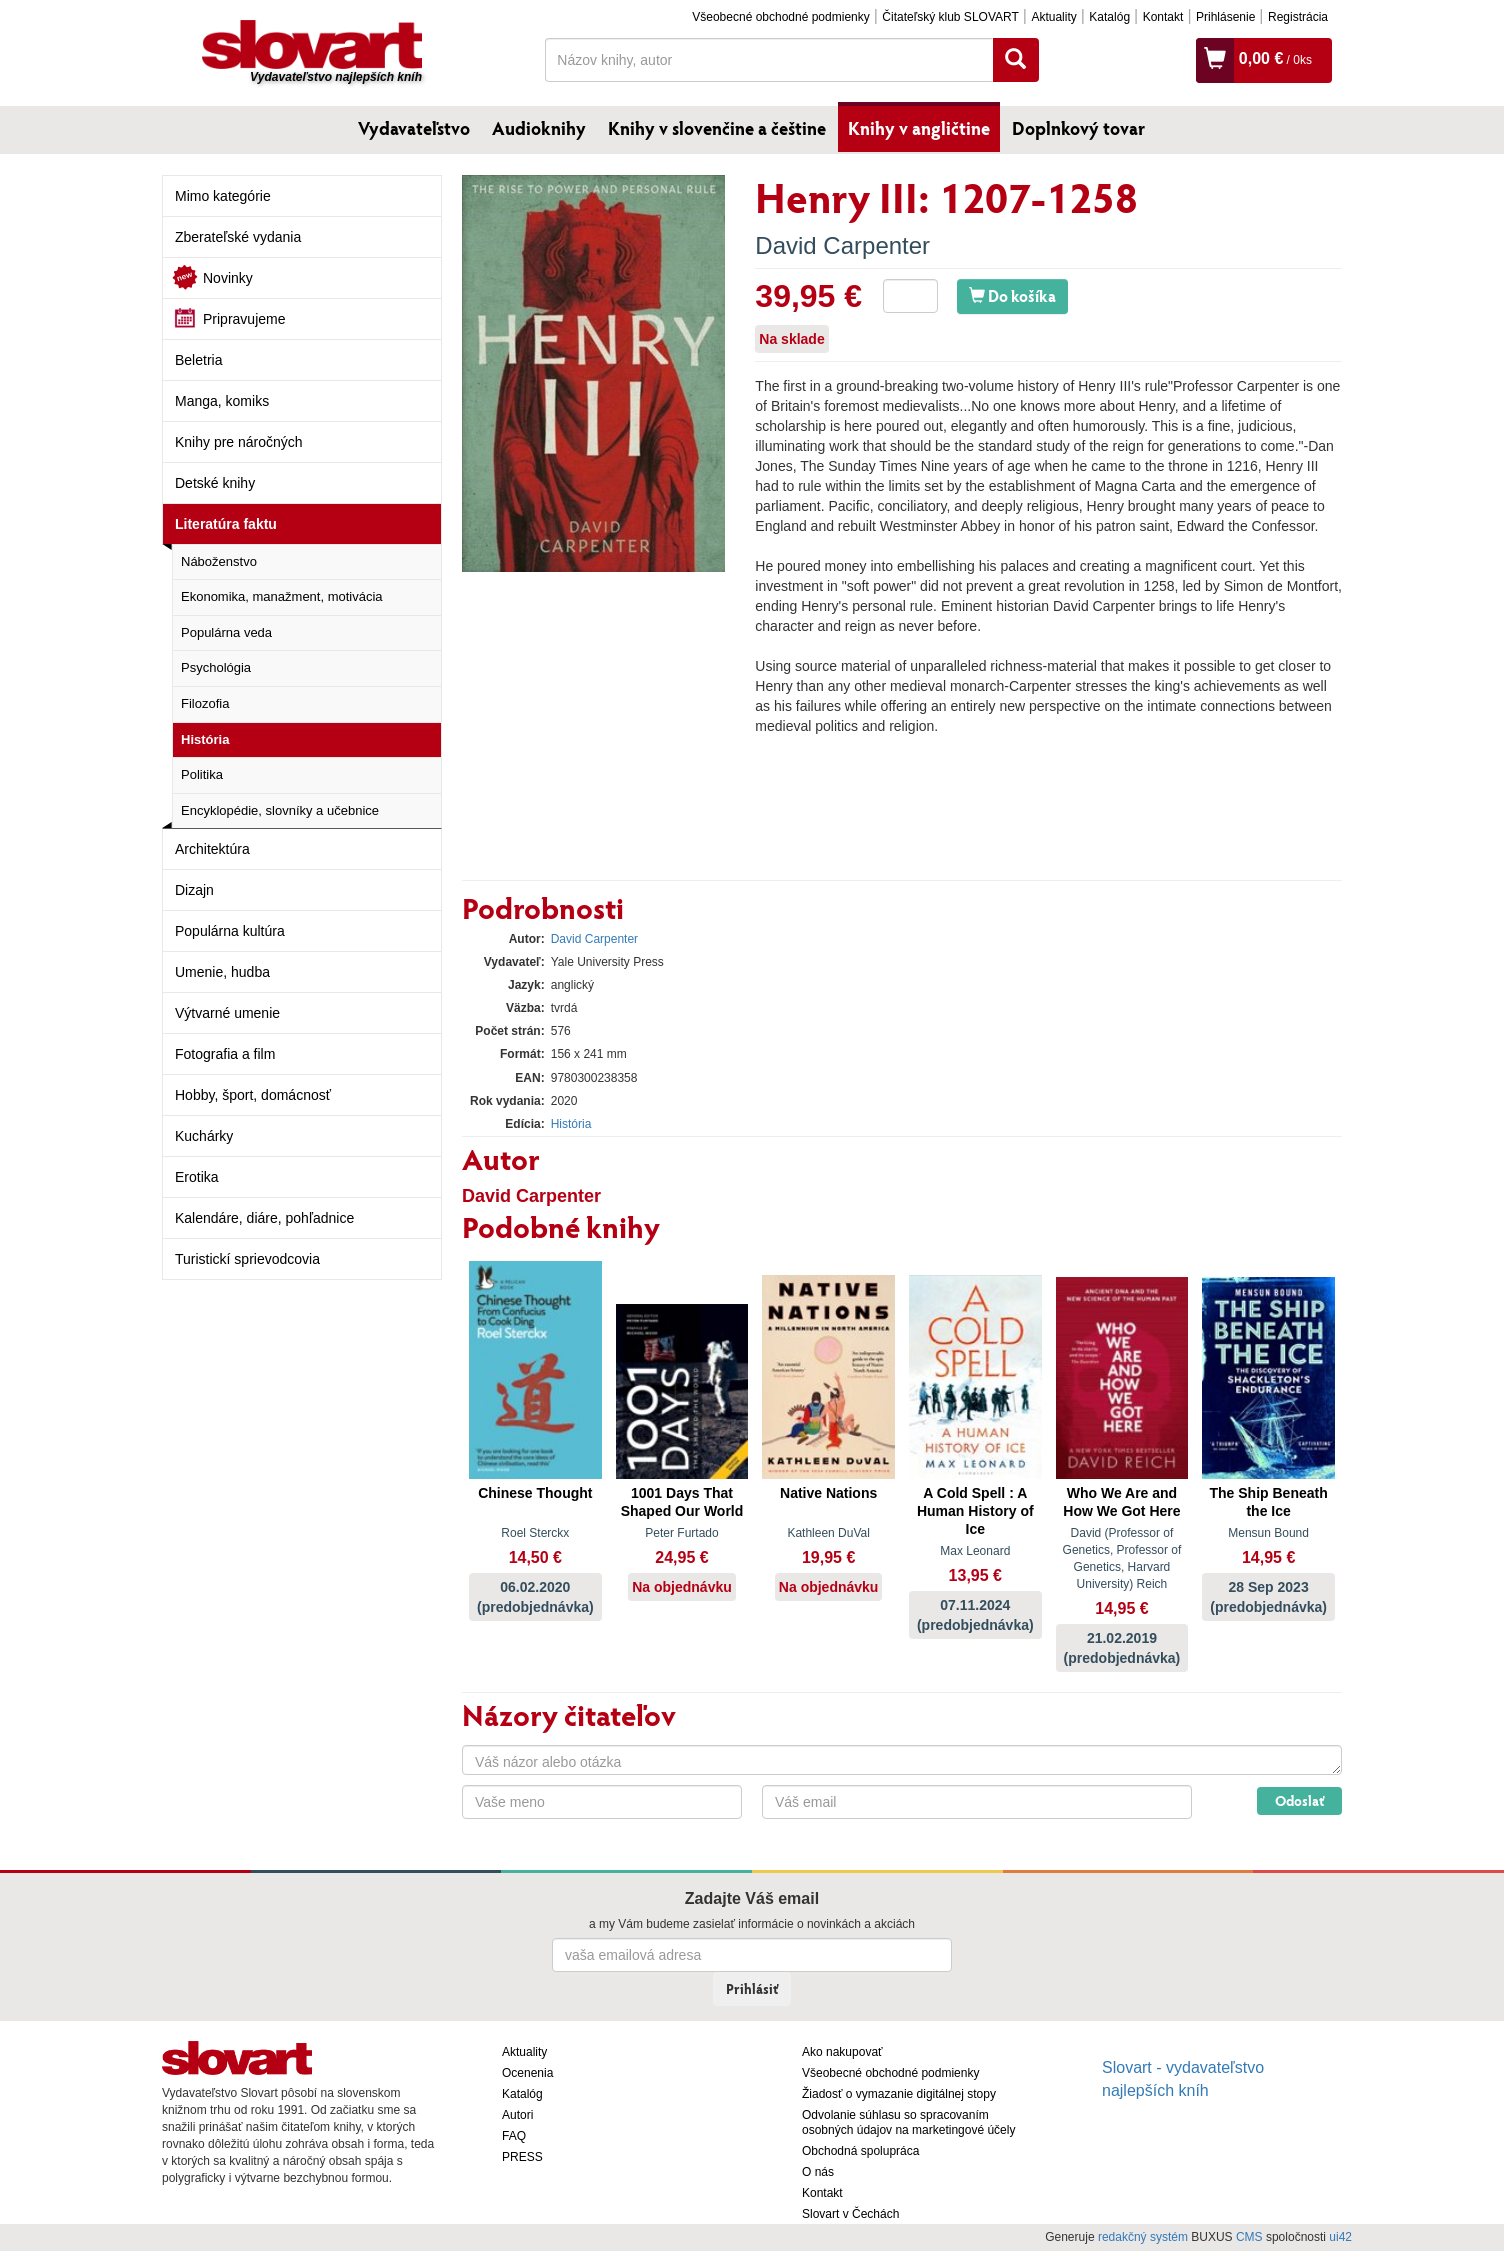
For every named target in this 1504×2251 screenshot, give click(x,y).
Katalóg (1109, 17)
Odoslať (1299, 1800)
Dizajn (194, 890)
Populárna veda (226, 632)
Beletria (198, 360)
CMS (1249, 2237)
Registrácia (1298, 17)
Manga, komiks (222, 401)
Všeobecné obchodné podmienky (780, 17)
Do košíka (1012, 295)
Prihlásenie (1225, 17)
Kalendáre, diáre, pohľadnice (264, 1218)
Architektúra (212, 849)
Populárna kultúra (230, 931)
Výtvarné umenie (227, 1013)
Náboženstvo (219, 561)
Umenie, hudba (222, 972)
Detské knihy (215, 483)
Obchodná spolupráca (860, 2151)
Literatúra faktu (226, 524)
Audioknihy (539, 128)
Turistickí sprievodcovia (247, 1259)
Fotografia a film (225, 1054)
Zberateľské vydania (238, 237)
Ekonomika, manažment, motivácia (282, 596)
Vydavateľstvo (414, 128)
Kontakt (1163, 17)
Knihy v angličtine (919, 128)
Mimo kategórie (223, 196)
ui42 (1340, 2237)
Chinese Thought (535, 1493)
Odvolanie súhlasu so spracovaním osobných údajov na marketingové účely (908, 2122)
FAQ (514, 2136)
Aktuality (1053, 17)
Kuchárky (204, 1136)
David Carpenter (842, 245)
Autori (517, 2115)
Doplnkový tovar (1078, 128)
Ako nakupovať (842, 2052)
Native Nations (828, 1493)
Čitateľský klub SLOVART (950, 17)
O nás (818, 2172)
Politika (202, 774)
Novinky (228, 278)
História (205, 739)
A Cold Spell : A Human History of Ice (975, 1511)
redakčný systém (1143, 2237)
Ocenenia (527, 2073)
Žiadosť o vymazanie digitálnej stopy (899, 2094)
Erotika (197, 1177)
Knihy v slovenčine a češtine (717, 128)
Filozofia (205, 703)
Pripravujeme (244, 319)
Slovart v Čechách (850, 2214)
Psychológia (216, 667)
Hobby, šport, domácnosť (253, 1095)
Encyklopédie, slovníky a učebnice (280, 810)
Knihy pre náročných (239, 442)
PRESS (522, 2157)
